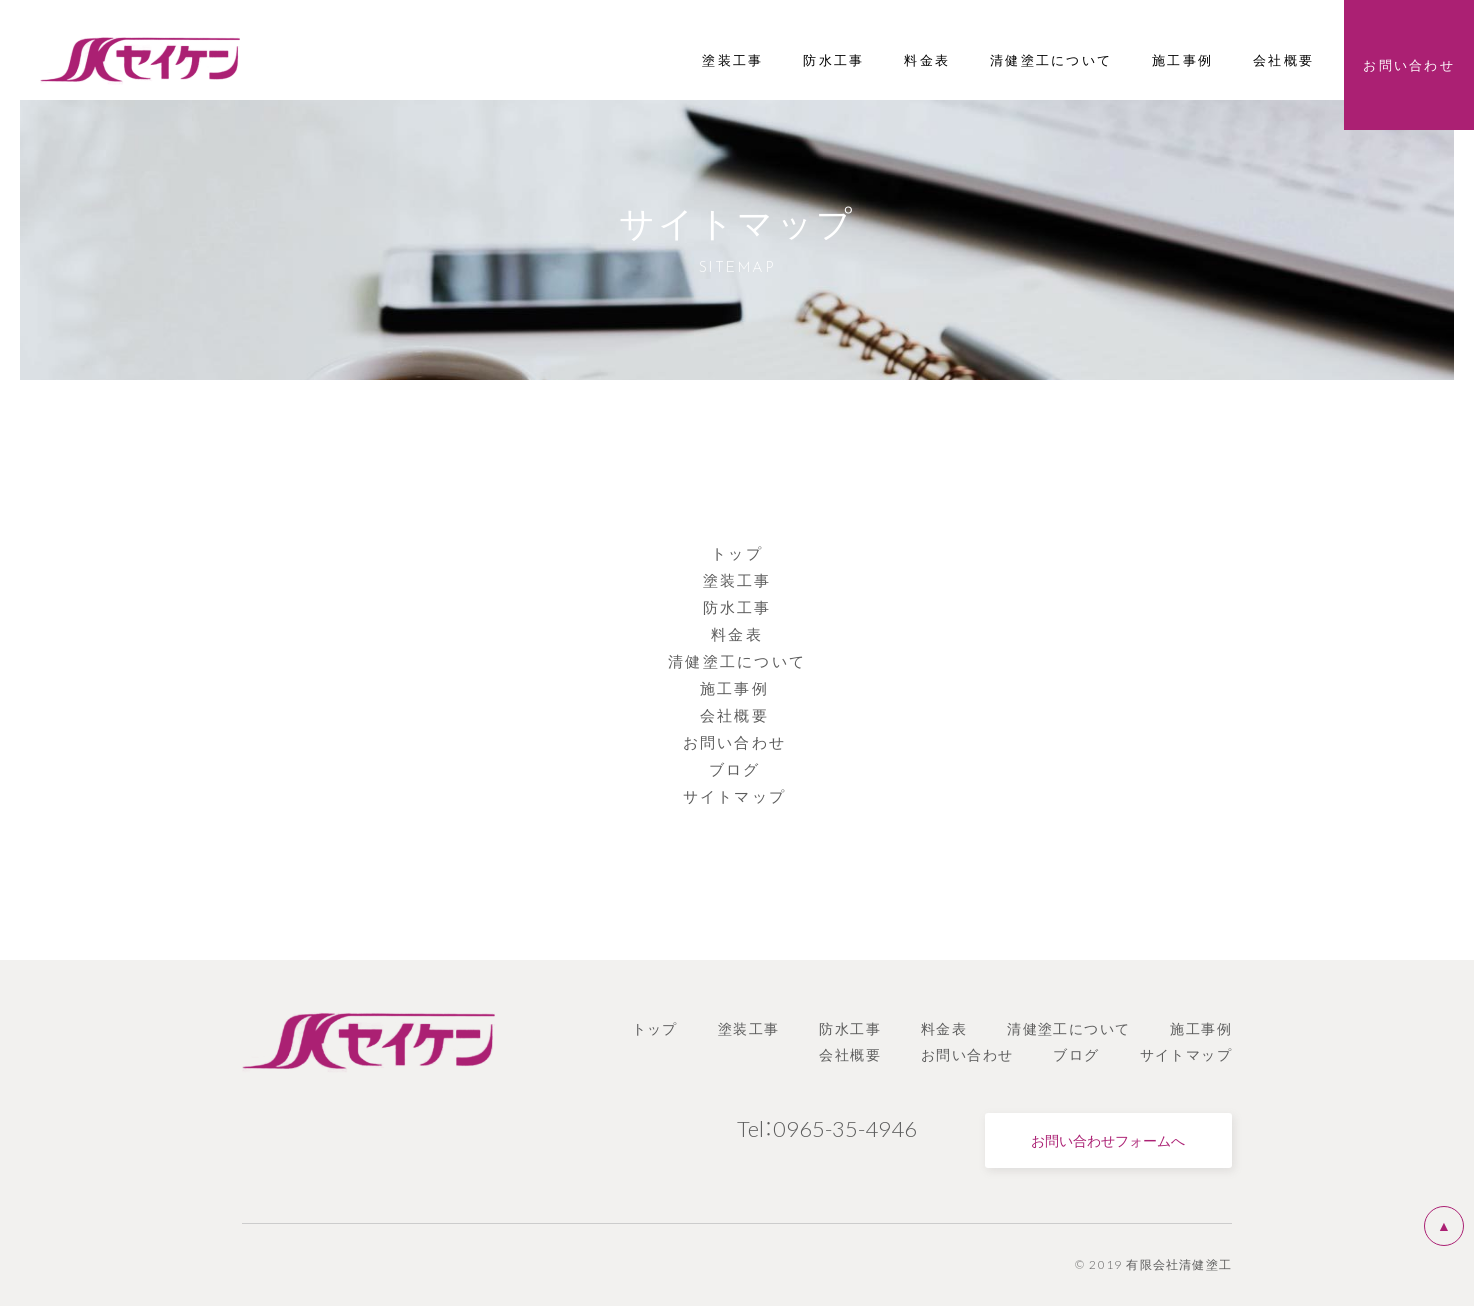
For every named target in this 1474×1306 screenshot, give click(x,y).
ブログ (737, 769)
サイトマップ (737, 796)
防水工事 (737, 607)
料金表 (737, 634)
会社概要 (737, 715)
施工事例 (737, 688)
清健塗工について (737, 661)
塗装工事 (737, 580)
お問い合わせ (737, 742)
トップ (737, 553)
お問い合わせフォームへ (1108, 1140)
